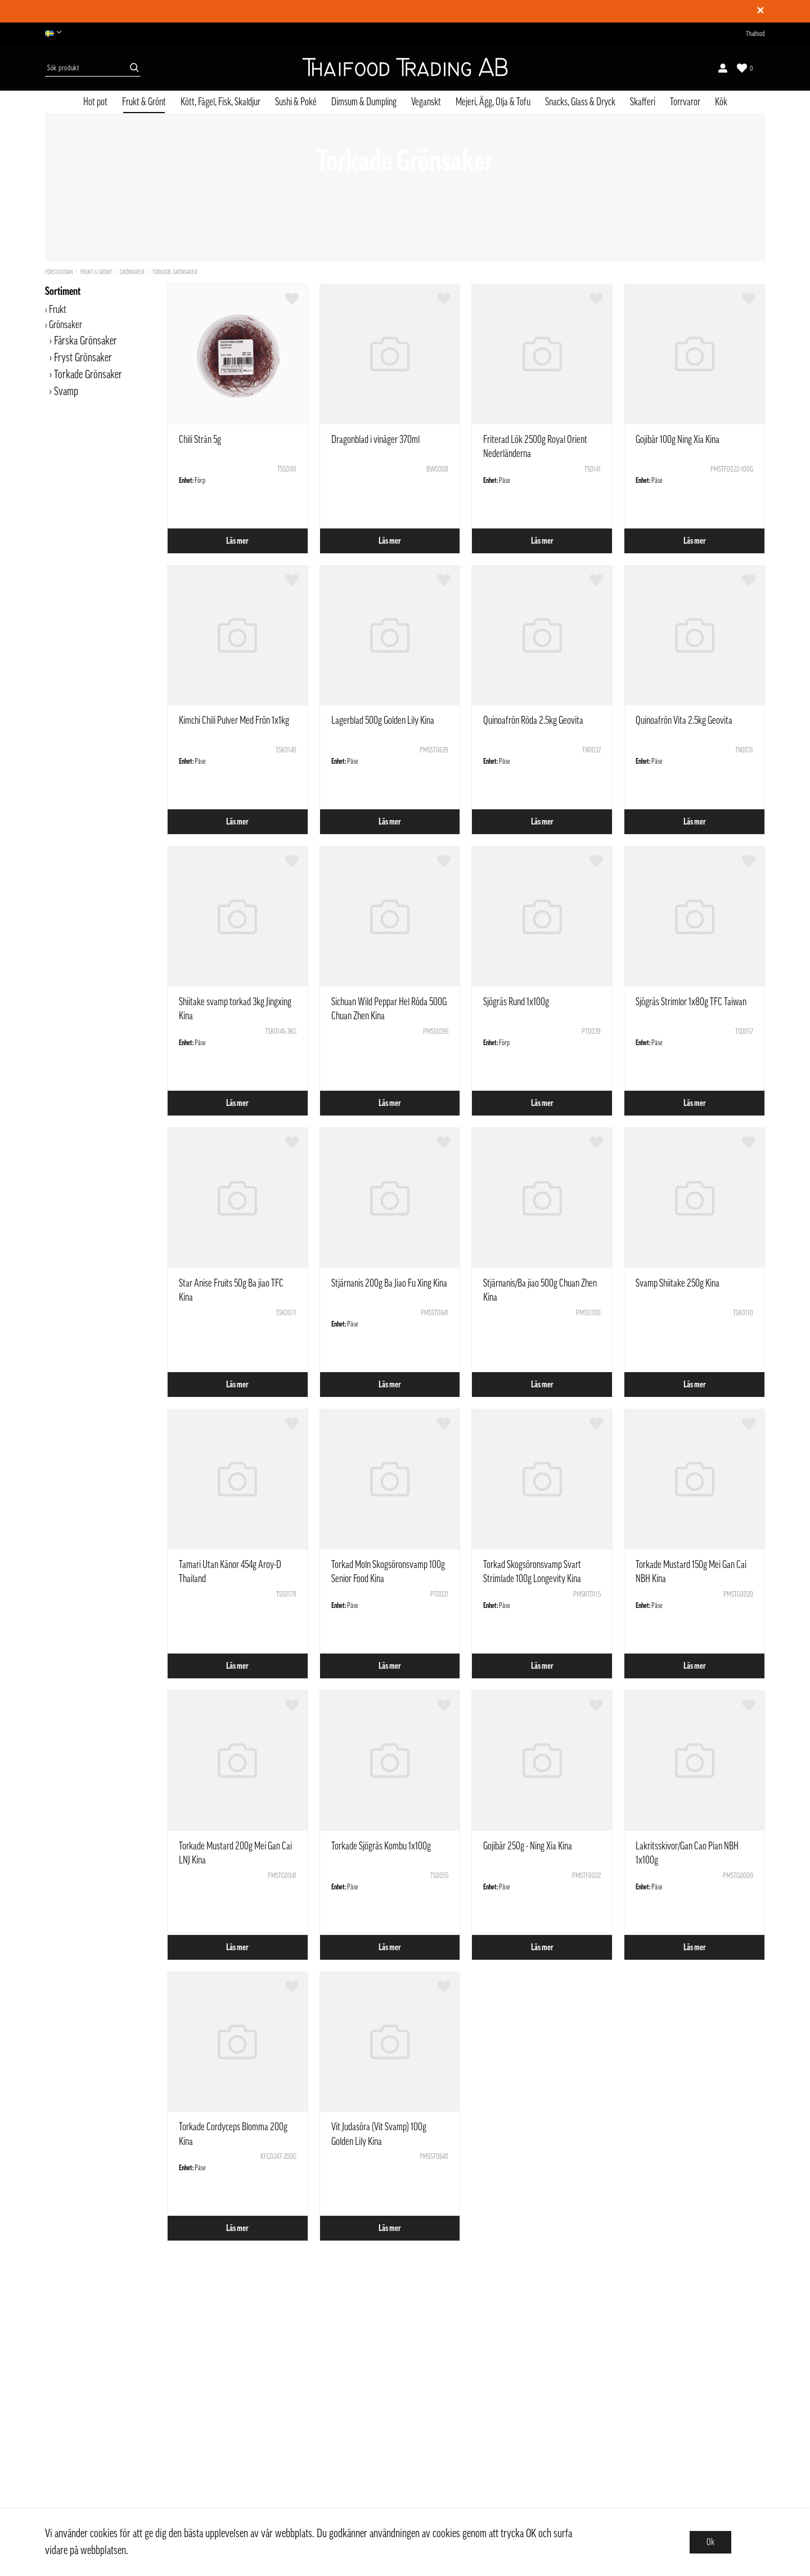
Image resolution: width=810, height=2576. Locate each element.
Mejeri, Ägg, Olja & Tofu (493, 102)
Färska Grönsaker (85, 341)
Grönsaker (132, 272)
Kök (721, 102)
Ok (710, 2542)
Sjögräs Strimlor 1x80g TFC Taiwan (691, 1002)
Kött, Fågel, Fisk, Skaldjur (220, 102)
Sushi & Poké (296, 102)
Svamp (66, 391)
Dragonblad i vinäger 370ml (375, 439)
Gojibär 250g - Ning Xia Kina (527, 1846)
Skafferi (642, 102)
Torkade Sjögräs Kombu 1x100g (381, 1846)
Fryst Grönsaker (83, 358)
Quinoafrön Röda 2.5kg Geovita (533, 720)
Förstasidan (59, 272)
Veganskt (426, 102)
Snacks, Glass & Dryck (580, 102)
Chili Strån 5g (200, 439)
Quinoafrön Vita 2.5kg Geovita (684, 720)
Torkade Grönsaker (174, 272)
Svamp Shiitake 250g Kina (677, 1283)
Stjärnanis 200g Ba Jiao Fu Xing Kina (389, 1283)
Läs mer (237, 540)
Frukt (57, 309)
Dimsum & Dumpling (364, 102)
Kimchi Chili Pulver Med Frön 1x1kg (234, 720)
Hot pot (95, 102)
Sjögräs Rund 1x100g (516, 1002)
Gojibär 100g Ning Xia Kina (677, 439)
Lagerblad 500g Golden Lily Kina (382, 720)
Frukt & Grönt (144, 102)
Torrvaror (685, 102)
